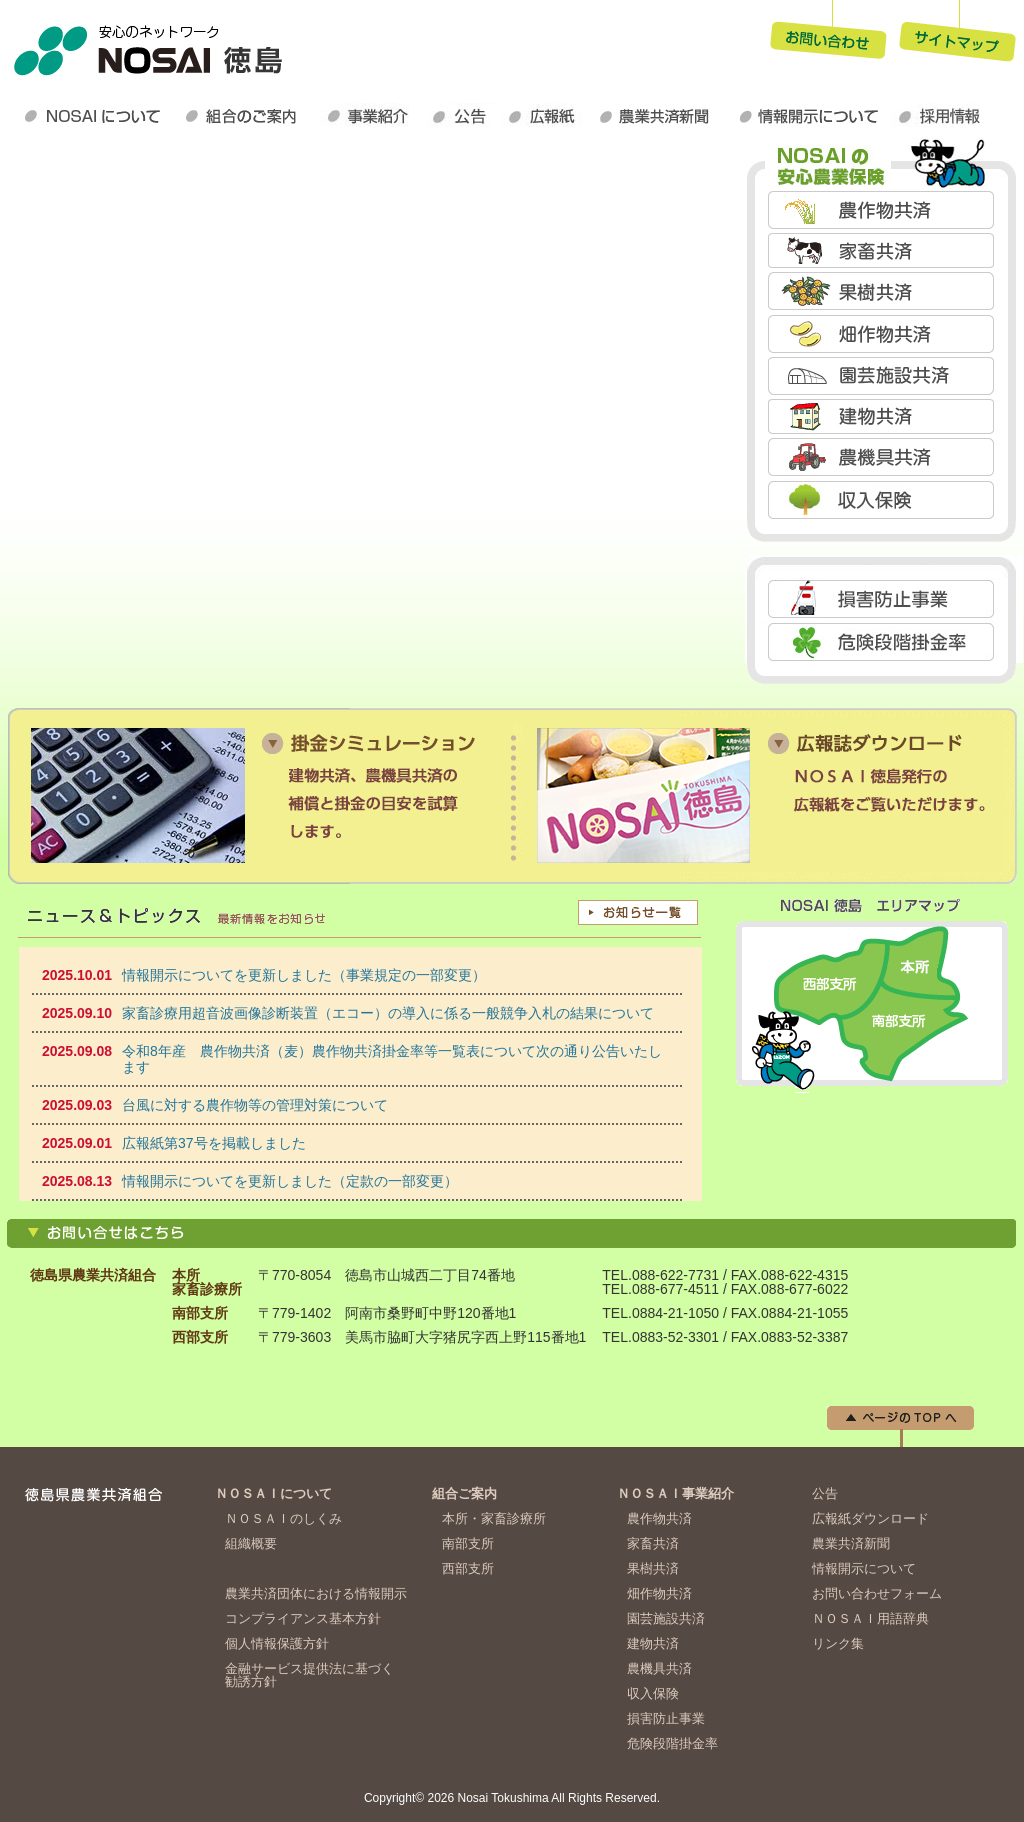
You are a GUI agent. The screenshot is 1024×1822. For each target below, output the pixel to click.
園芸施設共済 (884, 375)
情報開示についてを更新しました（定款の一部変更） (290, 1181)
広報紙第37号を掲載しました (214, 1143)
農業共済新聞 (662, 116)
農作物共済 (884, 209)
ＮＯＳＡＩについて (96, 116)
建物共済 (884, 415)
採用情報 (944, 116)
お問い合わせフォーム (877, 1593)
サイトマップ (958, 34)
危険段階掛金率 (884, 641)
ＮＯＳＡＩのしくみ (283, 1518)
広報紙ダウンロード (547, 116)
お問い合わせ (828, 34)
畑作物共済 (884, 333)
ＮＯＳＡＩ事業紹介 (373, 116)
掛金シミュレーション (257, 795)
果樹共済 (884, 291)
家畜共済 (884, 250)
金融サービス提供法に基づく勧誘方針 (309, 1675)
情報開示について (812, 116)
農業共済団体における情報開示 (316, 1593)
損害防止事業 (884, 598)
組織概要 (251, 1543)
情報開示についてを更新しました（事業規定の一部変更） (304, 975)
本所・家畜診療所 (494, 1518)
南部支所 (468, 1543)
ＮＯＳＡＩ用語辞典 (870, 1618)
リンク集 (838, 1643)
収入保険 (884, 499)
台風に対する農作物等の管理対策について (255, 1105)
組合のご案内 (249, 116)
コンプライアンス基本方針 (303, 1618)
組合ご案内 (464, 1493)
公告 (464, 116)
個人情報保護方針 (277, 1643)
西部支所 (468, 1568)
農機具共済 (884, 456)
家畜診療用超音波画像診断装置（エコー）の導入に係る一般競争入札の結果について (388, 1013)
